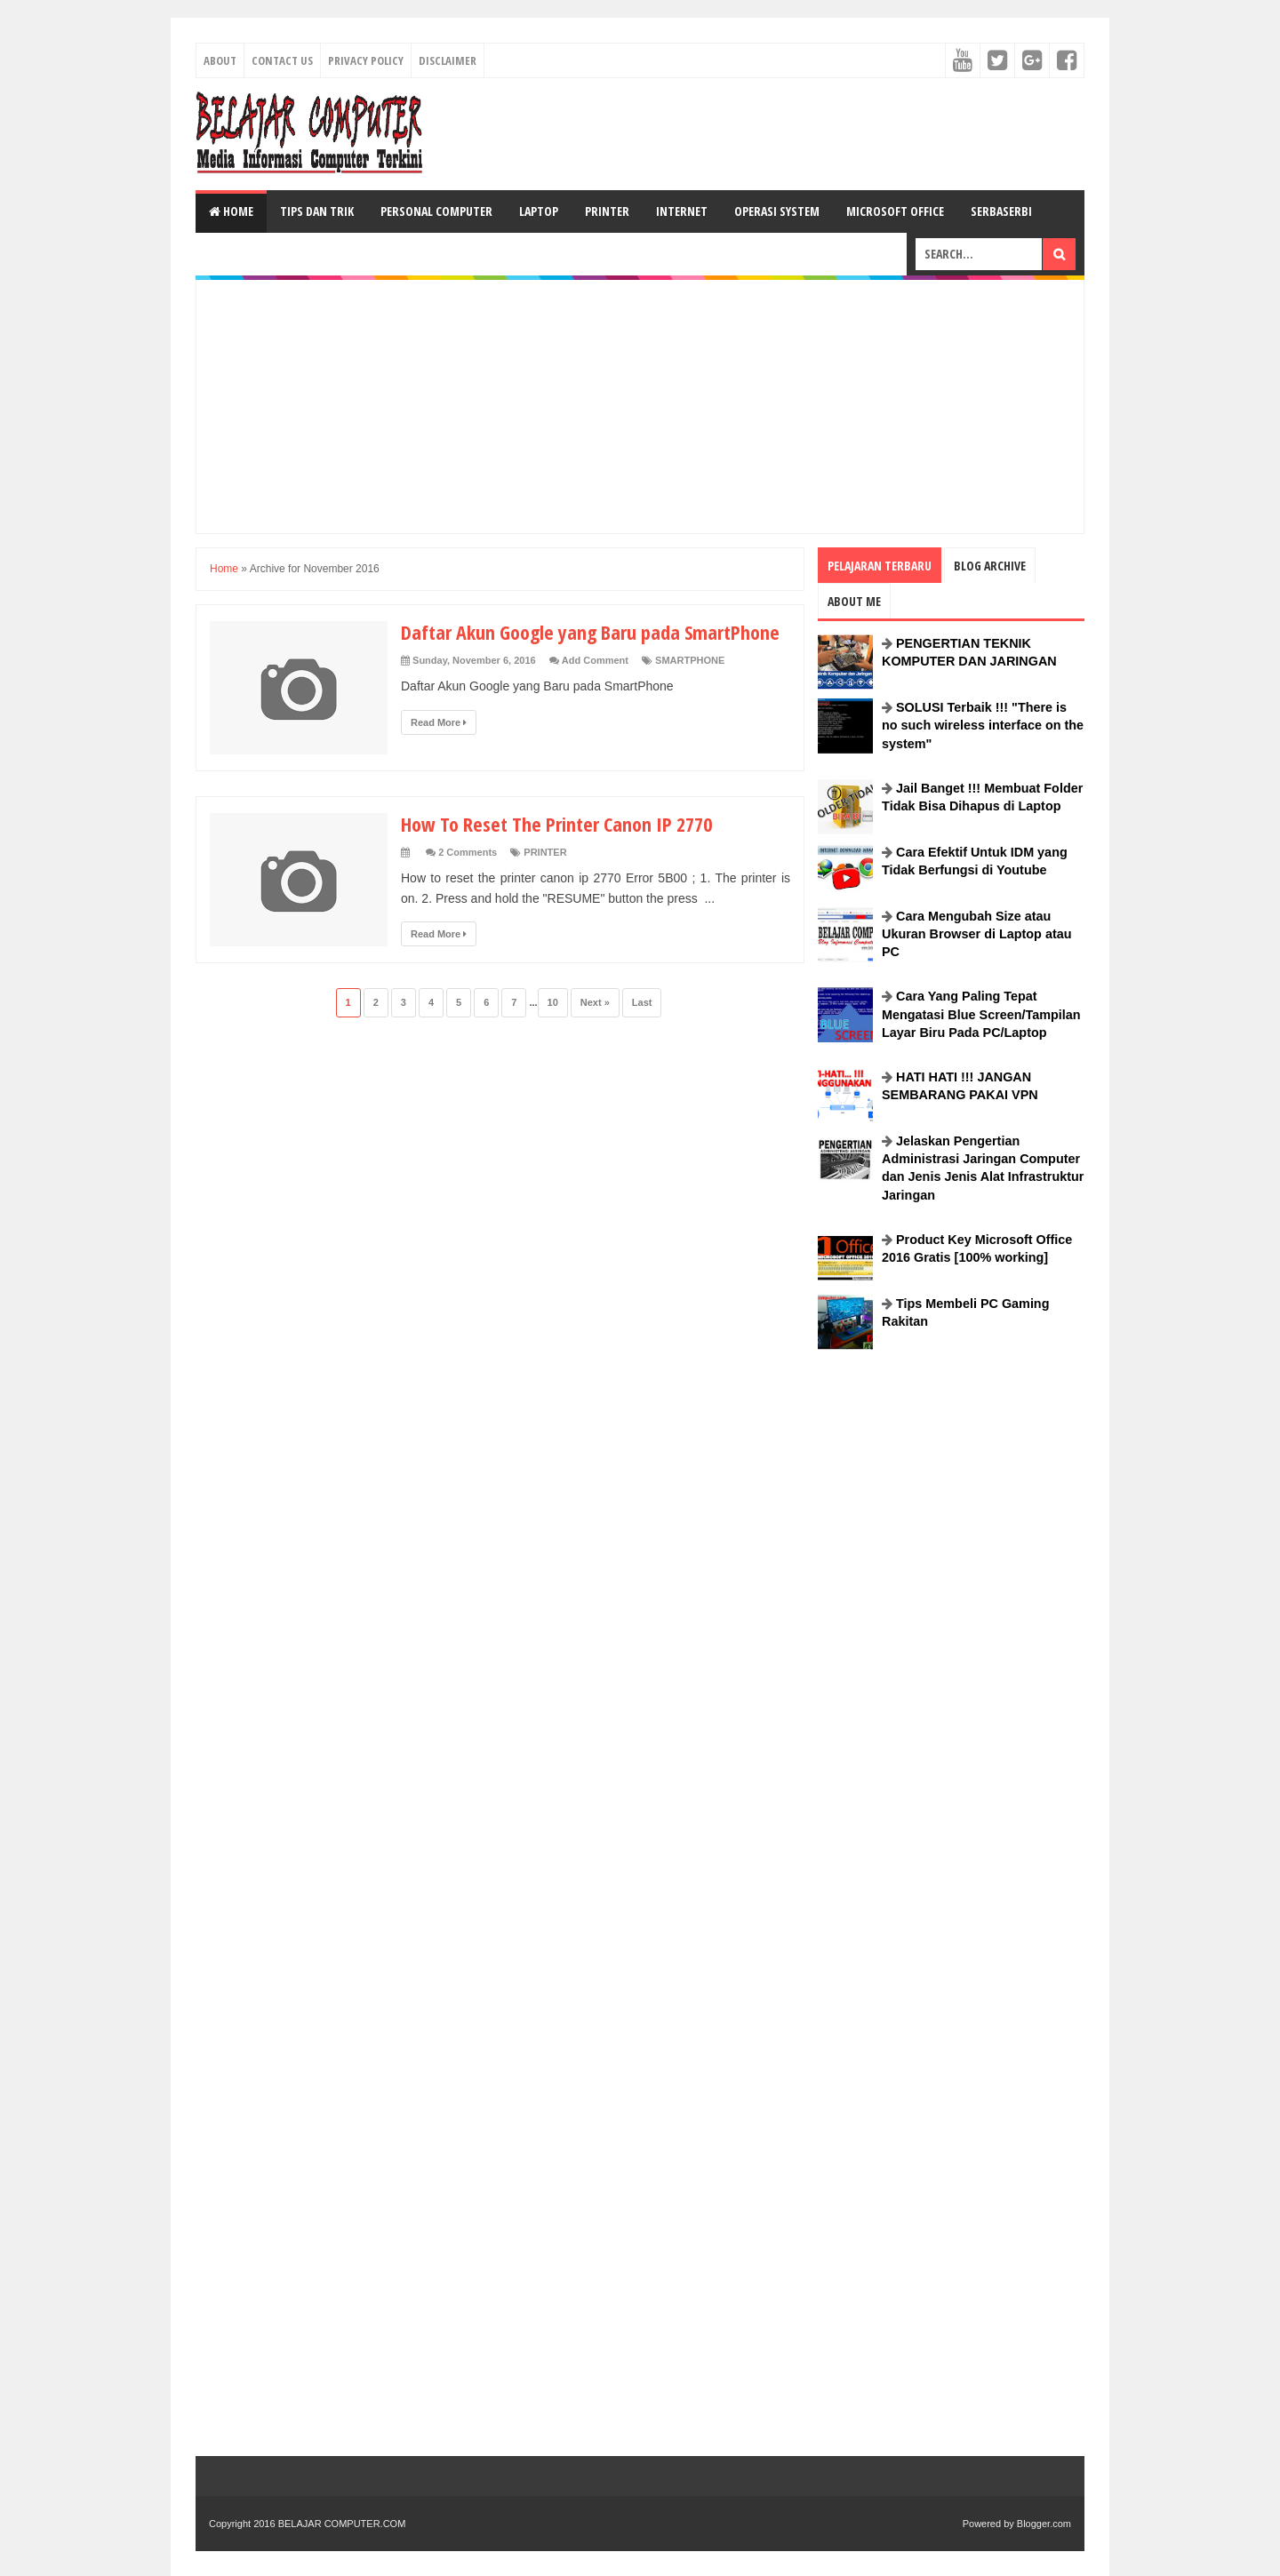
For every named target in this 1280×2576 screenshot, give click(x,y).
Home (231, 211)
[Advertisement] (760, 131)
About (220, 60)
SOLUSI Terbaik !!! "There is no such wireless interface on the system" (983, 725)
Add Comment (595, 660)
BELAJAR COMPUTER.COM (342, 2523)
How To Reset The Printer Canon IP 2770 (556, 823)
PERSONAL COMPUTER (436, 211)
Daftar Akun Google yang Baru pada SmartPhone (590, 631)
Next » (595, 1002)
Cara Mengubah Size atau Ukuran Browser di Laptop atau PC (977, 934)
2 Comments (467, 852)
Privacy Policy (366, 60)
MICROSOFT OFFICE (895, 211)
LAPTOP (538, 211)
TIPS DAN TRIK (317, 211)
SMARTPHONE (689, 660)
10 (553, 1002)
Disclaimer (447, 60)
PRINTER (607, 211)
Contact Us (282, 60)
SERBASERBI (1001, 211)
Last (642, 1002)
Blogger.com (1044, 2523)
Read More (439, 722)
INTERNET (682, 211)
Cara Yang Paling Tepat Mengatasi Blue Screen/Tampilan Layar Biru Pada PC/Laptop (981, 1014)
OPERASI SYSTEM (777, 211)
